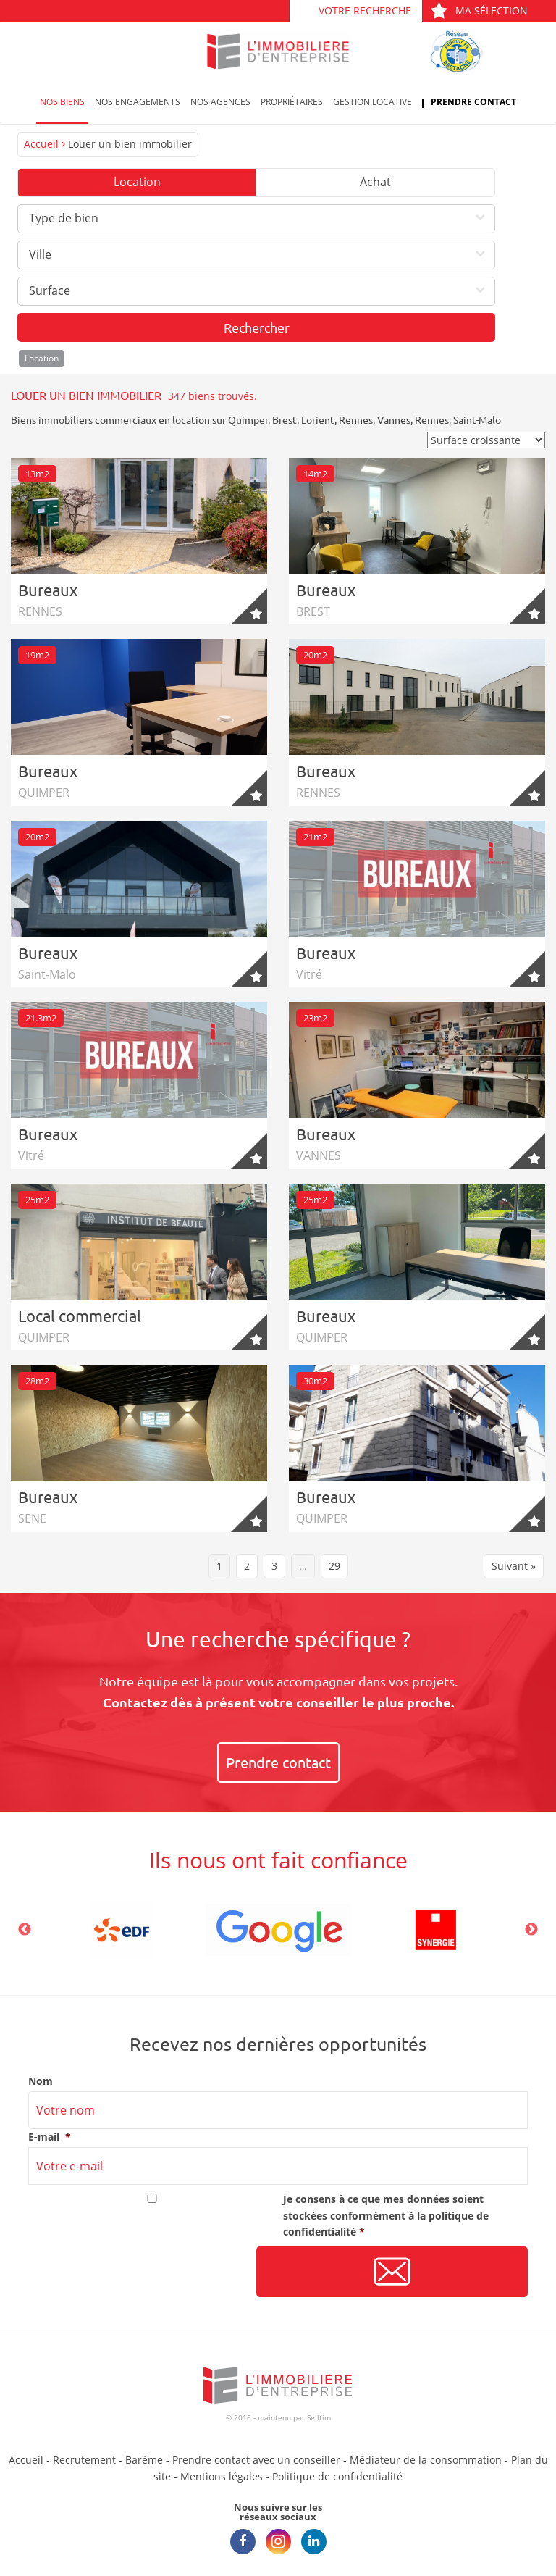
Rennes (356, 419)
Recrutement (84, 2460)
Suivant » (514, 1566)
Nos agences (220, 102)
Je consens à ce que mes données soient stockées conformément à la (386, 2215)
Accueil (41, 144)
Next (531, 1930)
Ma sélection (479, 10)
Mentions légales (221, 2476)
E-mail (49, 2137)
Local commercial (79, 1315)
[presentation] (138, 2272)
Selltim (319, 2417)
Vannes (393, 419)
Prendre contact (473, 102)
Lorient (317, 419)
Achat (375, 182)
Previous (24, 1930)
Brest (284, 419)
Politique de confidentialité (337, 2476)
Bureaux (47, 589)
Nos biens (62, 102)
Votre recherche (365, 10)
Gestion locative (372, 102)
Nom (40, 2081)
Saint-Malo (477, 419)
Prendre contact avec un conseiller (256, 2460)
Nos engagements (137, 102)
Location (137, 182)
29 (334, 1566)
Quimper (248, 419)
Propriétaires (292, 102)
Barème (144, 2460)
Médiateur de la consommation (426, 2460)
